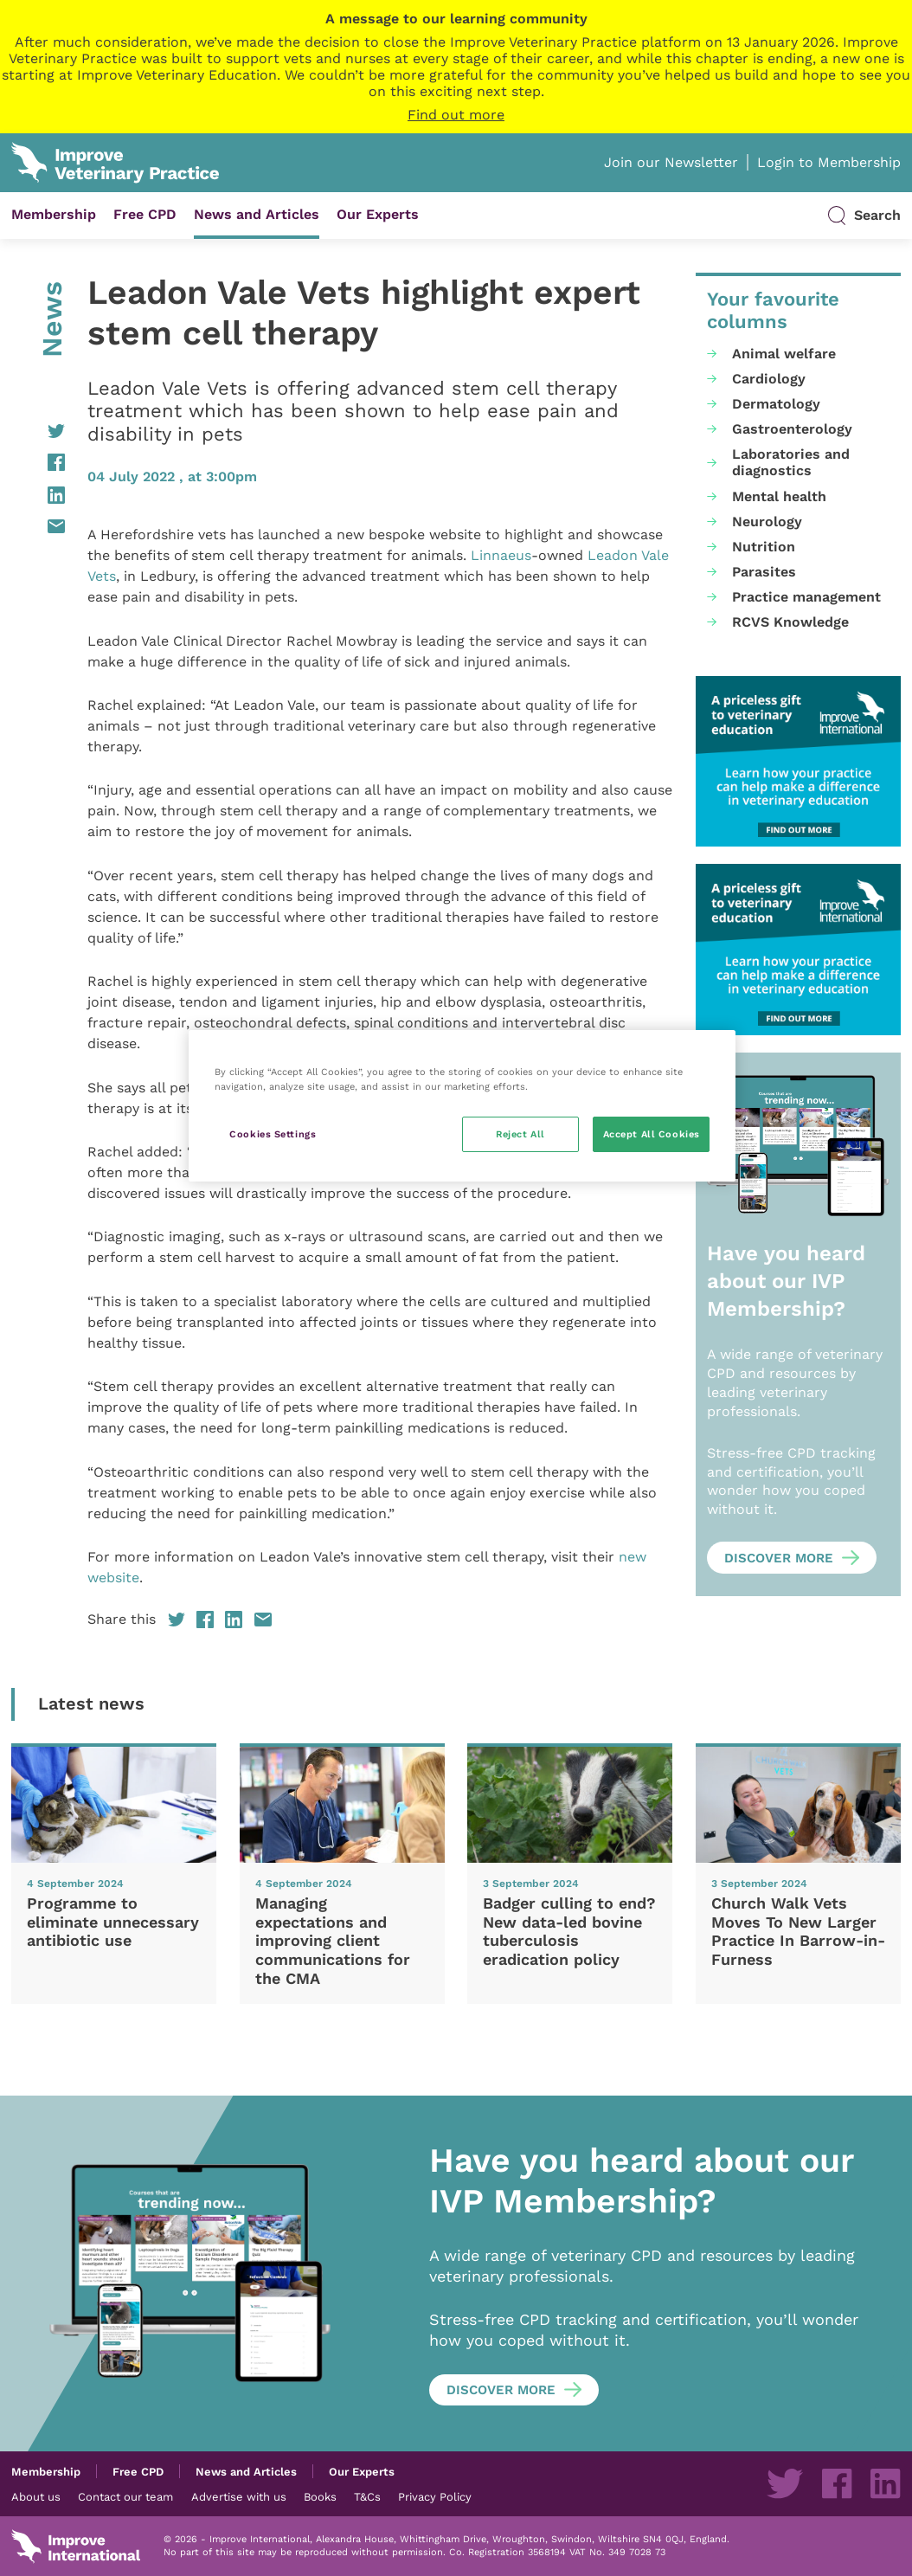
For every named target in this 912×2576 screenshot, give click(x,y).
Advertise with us (238, 2496)
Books (320, 2496)
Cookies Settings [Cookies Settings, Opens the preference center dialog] (272, 1134)
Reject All (520, 1134)
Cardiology (769, 378)
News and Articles (256, 214)
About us (36, 2496)
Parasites (764, 572)
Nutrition (763, 546)
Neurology (767, 521)
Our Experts (378, 214)
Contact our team (125, 2496)
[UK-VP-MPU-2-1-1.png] (798, 761)
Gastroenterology (792, 429)
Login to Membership (829, 162)
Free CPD (145, 214)
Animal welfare (784, 353)
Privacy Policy (435, 2496)
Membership (53, 214)
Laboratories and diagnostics (791, 462)
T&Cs (367, 2496)
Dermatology (776, 404)
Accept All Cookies (651, 1134)
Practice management (806, 597)
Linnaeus (501, 555)
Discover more (778, 1558)
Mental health (779, 496)
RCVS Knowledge (790, 622)
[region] (462, 1106)
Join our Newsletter (671, 162)
